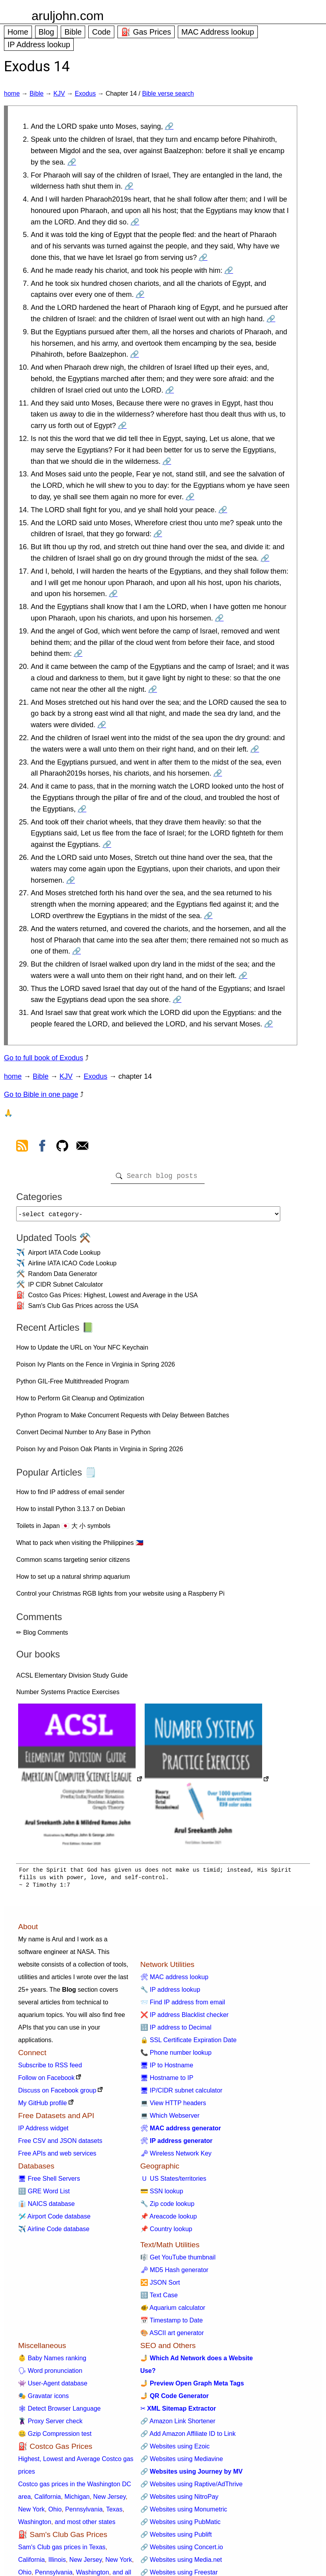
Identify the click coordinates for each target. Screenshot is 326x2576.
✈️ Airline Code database (53, 2232)
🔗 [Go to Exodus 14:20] (152, 689)
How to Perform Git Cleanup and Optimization (80, 1401)
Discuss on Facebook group (57, 2093)
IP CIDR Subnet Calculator (65, 1287)
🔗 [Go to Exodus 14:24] (82, 809)
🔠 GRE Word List (44, 2194)
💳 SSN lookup (161, 2194)
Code (101, 32)
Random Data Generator (62, 1277)
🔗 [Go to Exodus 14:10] (169, 390)
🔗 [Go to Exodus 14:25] (106, 844)
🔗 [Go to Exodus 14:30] (177, 1000)
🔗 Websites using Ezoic (175, 2449)
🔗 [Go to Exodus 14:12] (166, 461)
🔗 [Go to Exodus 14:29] (242, 976)
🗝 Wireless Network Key (176, 2156)
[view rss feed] (22, 1147)
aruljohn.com (68, 16)
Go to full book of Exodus (43, 1058)
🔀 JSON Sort (160, 2285)
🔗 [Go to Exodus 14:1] (169, 126)
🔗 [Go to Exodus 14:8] (270, 319)
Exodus (85, 93)
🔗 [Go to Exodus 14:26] (70, 880)
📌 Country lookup (166, 2232)
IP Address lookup (38, 44)
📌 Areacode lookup (168, 2219)
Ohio (54, 2512)
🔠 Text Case (159, 2298)
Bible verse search (168, 93)
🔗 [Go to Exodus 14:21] (101, 725)
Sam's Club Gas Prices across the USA (83, 1309)
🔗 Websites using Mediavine (181, 2462)
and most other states (85, 2525)
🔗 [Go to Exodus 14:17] (113, 594)
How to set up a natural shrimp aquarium (73, 1579)
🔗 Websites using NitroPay (179, 2499)
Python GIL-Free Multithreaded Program (72, 1384)
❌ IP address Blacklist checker (184, 2018)
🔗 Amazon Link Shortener (178, 2424)
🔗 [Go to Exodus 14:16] (265, 558)
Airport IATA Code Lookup (64, 1255)
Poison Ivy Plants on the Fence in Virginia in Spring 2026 (95, 1367)
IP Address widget (43, 2131)
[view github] (62, 1147)
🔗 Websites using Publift (176, 2537)
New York (31, 2512)
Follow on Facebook (46, 2081)
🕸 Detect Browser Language (59, 2411)
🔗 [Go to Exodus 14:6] (228, 270)
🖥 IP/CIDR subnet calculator (181, 2093)
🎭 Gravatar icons (43, 2399)
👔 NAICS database (46, 2207)
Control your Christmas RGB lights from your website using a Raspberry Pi (120, 1596)
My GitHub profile (42, 2106)
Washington (34, 2525)
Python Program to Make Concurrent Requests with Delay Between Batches (122, 1418)
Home (17, 32)
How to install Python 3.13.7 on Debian (70, 1512)
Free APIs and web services (57, 2156)
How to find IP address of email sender (70, 1495)
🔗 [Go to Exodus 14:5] (203, 257)
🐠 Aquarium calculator (172, 2310)
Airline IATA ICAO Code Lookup (72, 1266)
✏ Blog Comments (42, 1635)
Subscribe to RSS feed (50, 2068)
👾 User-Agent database (53, 2386)
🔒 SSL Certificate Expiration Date (188, 2043)
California (47, 2499)
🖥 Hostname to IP (167, 2081)
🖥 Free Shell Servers (49, 2181)
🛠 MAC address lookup (174, 1980)
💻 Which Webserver (169, 2118)
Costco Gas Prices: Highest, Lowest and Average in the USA (112, 1298)
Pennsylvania (83, 2512)
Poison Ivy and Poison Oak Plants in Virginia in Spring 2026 (99, 1452)
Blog (46, 32)
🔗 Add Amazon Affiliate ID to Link (188, 2436)
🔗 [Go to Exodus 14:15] (157, 534)
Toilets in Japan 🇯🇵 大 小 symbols (63, 1529)
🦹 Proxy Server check (50, 2424)
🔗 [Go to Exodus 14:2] (71, 162)
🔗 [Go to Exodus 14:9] (134, 354)
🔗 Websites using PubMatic (180, 2525)
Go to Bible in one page (41, 1094)
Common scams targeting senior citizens (73, 1562)
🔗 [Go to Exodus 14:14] (222, 510)
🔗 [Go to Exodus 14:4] (134, 222)
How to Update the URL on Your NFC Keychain (82, 1350)
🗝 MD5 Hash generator (174, 2273)
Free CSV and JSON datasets (60, 2144)
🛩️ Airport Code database (54, 2219)
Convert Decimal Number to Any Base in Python (83, 1435)
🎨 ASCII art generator (172, 2336)
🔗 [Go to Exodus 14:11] (122, 426)
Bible (73, 32)
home (12, 93)
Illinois (56, 2562)
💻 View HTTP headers (173, 2106)
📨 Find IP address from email (182, 2005)
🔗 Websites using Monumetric (183, 2512)
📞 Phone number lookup (176, 2055)
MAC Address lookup (217, 32)
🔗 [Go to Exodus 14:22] (254, 749)
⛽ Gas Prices (146, 32)
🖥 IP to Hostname (166, 2068)
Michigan (76, 2499)
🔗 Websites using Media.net (181, 2562)
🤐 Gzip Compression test (54, 2436)
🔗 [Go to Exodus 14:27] (208, 916)
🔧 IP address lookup (170, 1992)
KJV (59, 93)
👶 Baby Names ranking (52, 2361)
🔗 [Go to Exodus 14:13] (190, 497)
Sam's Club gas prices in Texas (62, 2550)
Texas (114, 2512)
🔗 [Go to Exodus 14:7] (140, 294)
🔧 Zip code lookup (167, 2207)
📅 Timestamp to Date (171, 2323)
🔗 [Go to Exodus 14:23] (217, 773)
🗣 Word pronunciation (50, 2373)
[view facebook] (42, 1147)
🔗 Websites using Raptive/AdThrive (191, 2487)
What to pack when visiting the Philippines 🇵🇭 (79, 1546)
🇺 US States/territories (173, 2181)
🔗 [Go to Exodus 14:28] (76, 951)
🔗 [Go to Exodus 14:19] (78, 653)
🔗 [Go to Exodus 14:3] (129, 186)
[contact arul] (82, 1147)
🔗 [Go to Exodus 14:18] (219, 618)
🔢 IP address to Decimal (176, 2030)
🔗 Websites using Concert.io (181, 2550)
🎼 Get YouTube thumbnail (178, 2260)
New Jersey (109, 2499)
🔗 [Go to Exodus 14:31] (268, 1024)
